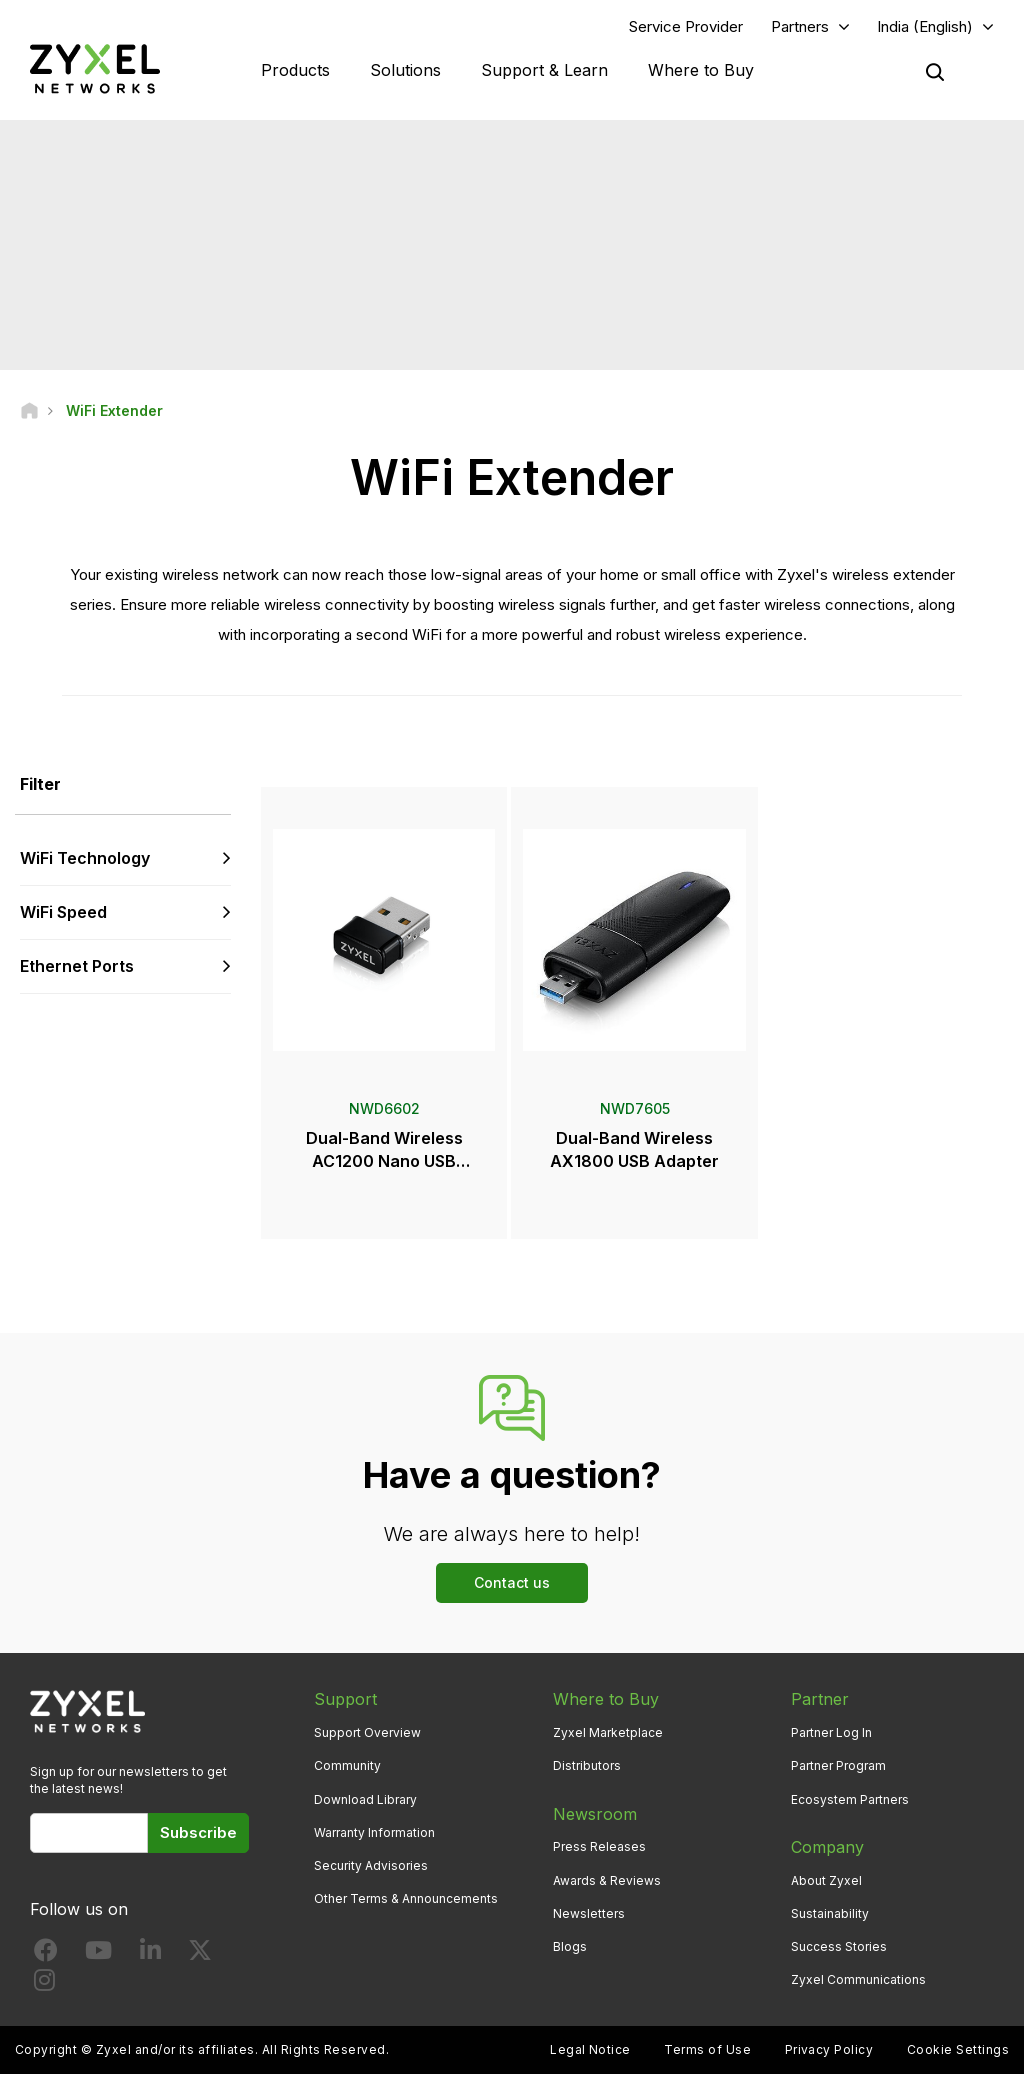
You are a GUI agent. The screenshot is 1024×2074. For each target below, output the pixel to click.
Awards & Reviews (607, 1880)
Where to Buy (701, 70)
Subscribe (198, 1832)
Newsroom (595, 1814)
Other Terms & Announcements (406, 1898)
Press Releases (599, 1846)
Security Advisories (371, 1865)
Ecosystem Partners (850, 1799)
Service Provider (686, 26)
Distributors (587, 1765)
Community (347, 1765)
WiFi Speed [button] (63, 912)
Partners (800, 26)
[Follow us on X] (200, 1954)
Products (295, 70)
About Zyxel (826, 1880)
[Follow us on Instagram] (44, 1984)
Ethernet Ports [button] (77, 966)
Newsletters (589, 1913)
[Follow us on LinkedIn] (150, 1954)
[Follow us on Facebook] (46, 1954)
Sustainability (830, 1913)
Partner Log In (831, 1732)
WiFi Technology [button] (85, 858)
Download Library (365, 1799)
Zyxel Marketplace (608, 1732)
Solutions (405, 70)
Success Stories (839, 1946)
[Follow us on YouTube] (98, 1954)
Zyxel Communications (858, 1979)
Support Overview (367, 1732)
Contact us (512, 1582)
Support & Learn (544, 70)
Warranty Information (374, 1832)
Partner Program (838, 1765)
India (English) (925, 26)
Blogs (570, 1946)
